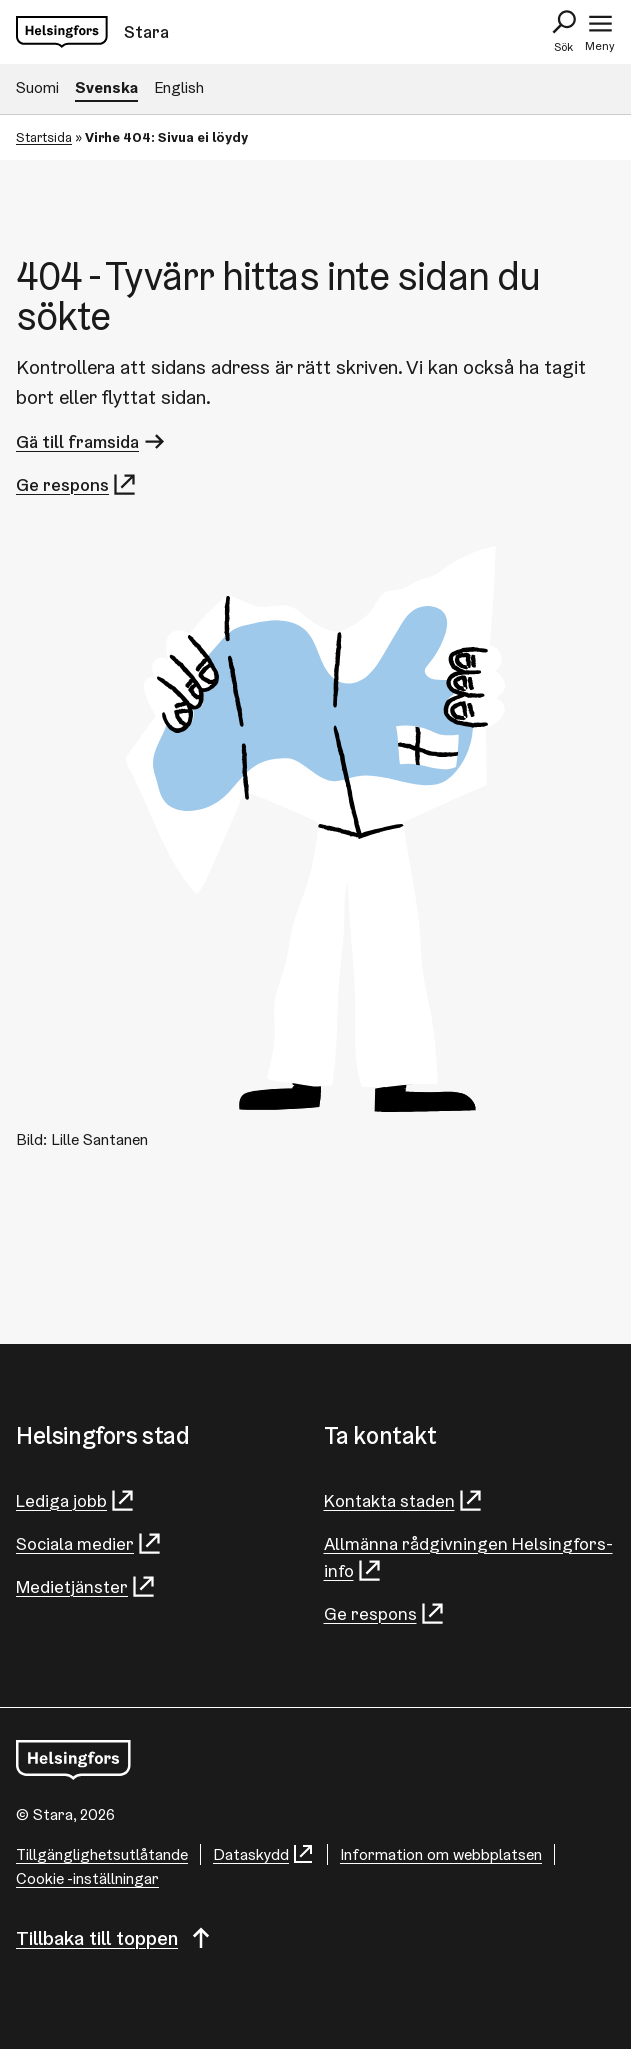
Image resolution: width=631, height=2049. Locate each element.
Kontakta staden (404, 1500)
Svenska (106, 87)
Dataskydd (264, 1854)
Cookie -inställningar (87, 1878)
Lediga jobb (76, 1500)
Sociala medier (89, 1543)
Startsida (44, 137)
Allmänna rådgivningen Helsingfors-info (468, 1558)
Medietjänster (86, 1586)
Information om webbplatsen (441, 1854)
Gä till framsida (92, 441)
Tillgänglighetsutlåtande (102, 1854)
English (179, 87)
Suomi (37, 87)
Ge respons (77, 484)
